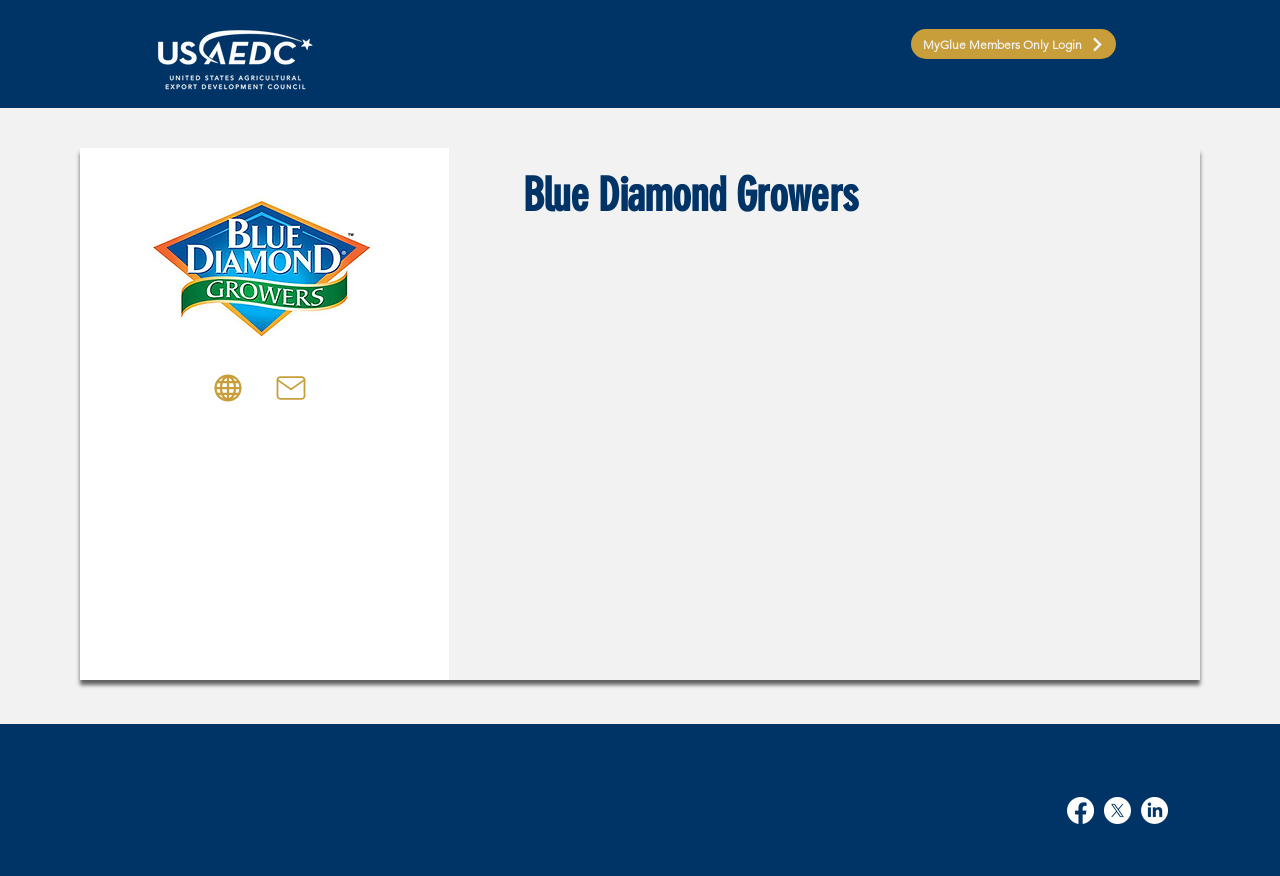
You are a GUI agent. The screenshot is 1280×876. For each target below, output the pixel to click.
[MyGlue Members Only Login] (1013, 44)
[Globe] (228, 388)
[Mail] (291, 388)
